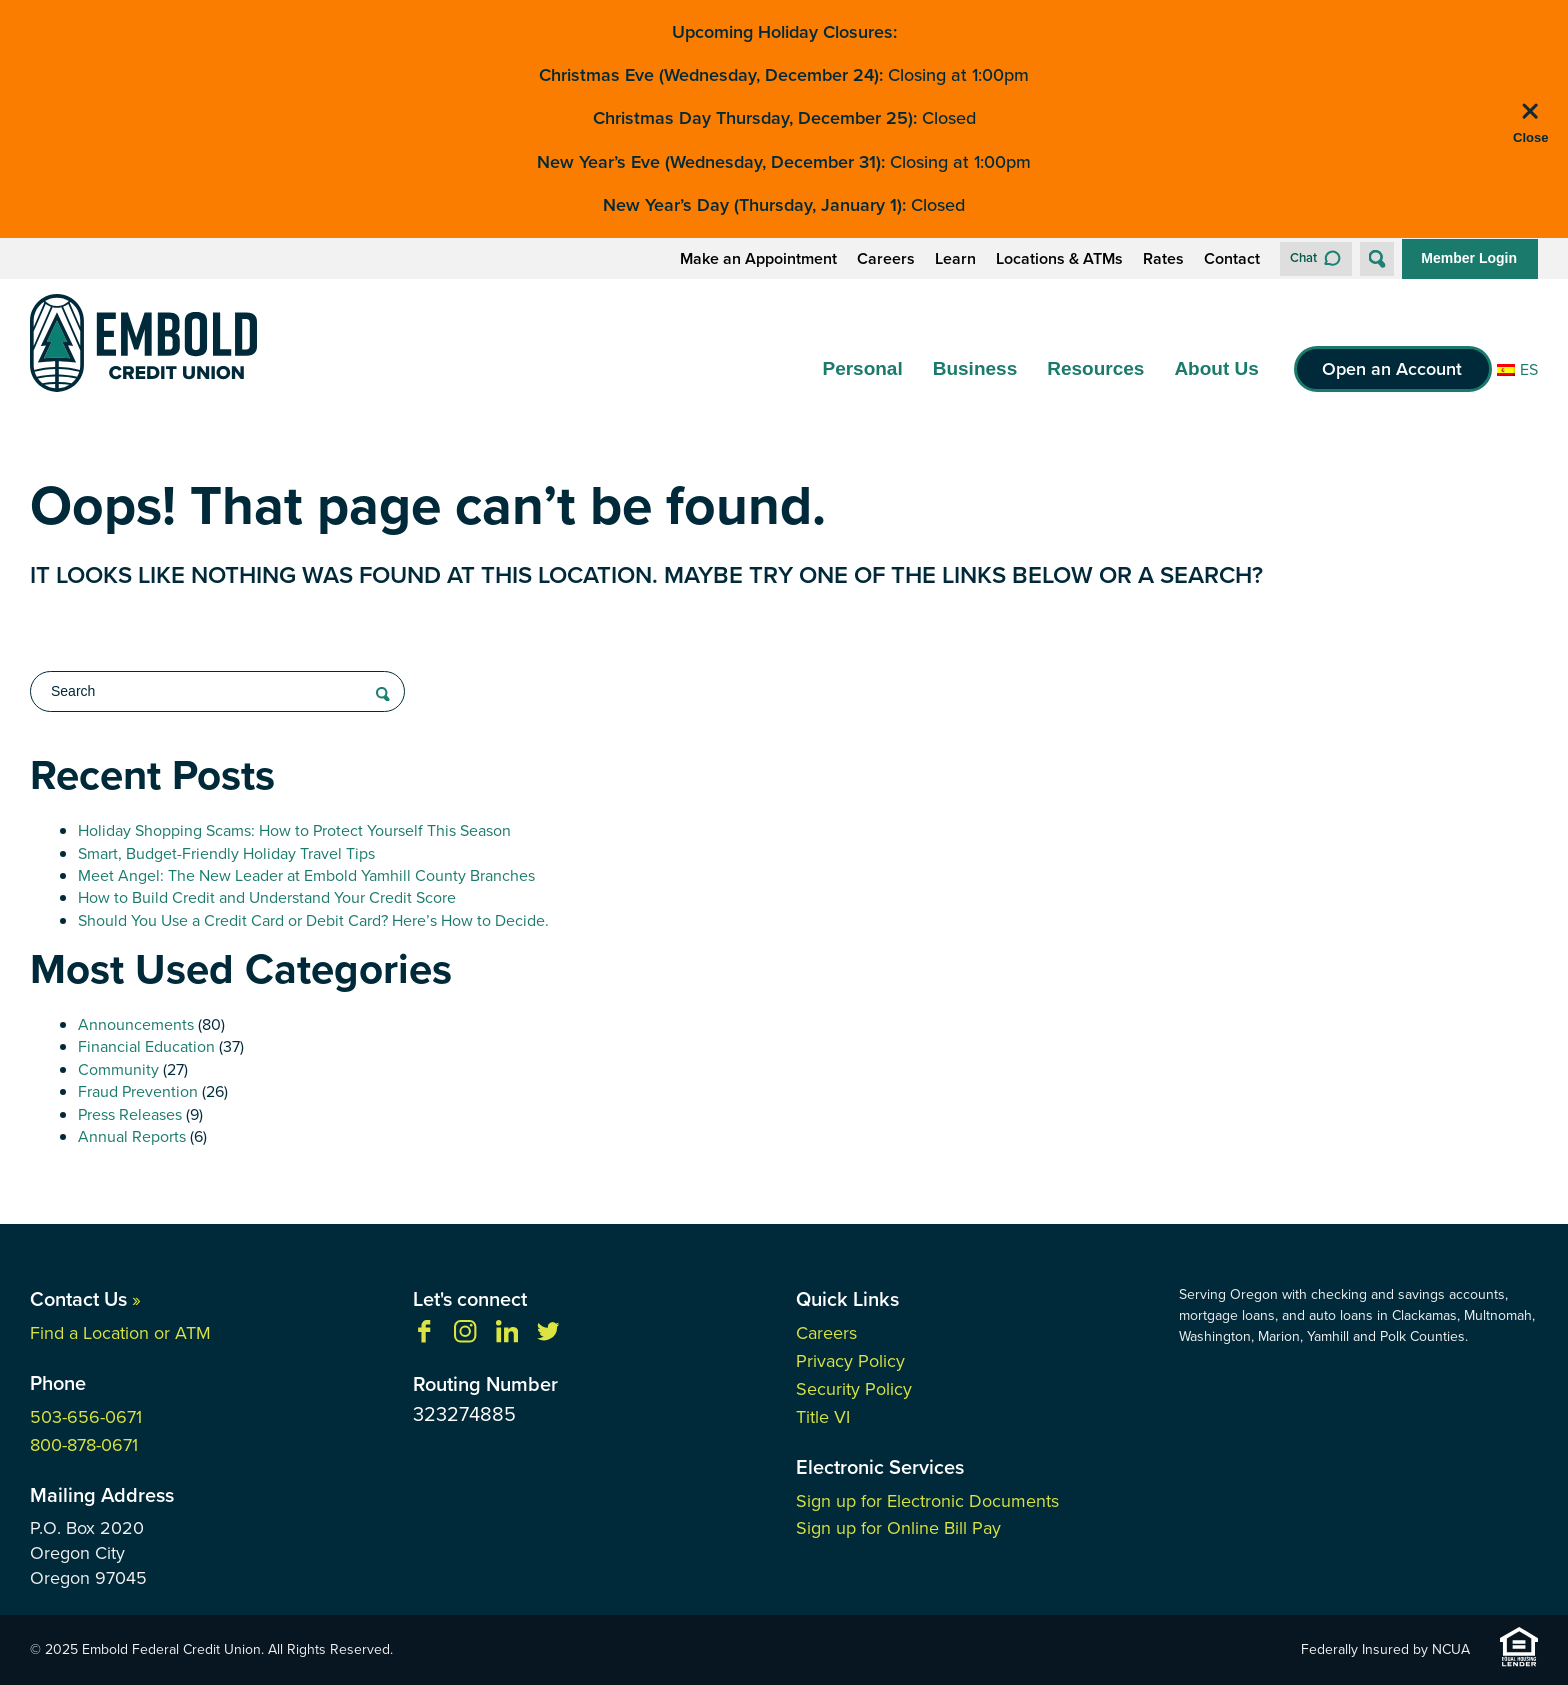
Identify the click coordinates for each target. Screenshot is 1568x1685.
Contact (1232, 259)
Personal (862, 368)
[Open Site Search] (1377, 259)
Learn (955, 259)
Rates (1163, 259)
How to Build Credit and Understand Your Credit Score (267, 897)
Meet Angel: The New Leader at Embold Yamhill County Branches (306, 875)
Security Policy (854, 1389)
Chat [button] (1303, 257)
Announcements (136, 1024)
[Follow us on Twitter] (548, 1337)
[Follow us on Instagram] (465, 1337)
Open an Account (1392, 369)
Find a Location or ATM (120, 1333)
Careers (886, 259)
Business (975, 368)
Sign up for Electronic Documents (927, 1501)
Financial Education (146, 1046)
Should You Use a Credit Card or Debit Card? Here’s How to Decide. (313, 920)
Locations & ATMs (1059, 259)
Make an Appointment (758, 259)
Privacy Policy (850, 1361)
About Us (1216, 368)
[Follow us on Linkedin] (507, 1337)
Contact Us (85, 1299)
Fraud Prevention (138, 1091)
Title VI (823, 1417)
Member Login (1469, 258)
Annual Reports (132, 1136)
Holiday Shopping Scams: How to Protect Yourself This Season (294, 830)
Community (118, 1069)
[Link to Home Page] (143, 346)
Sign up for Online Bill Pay (898, 1528)
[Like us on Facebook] (424, 1337)
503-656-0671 (86, 1417)
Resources (1095, 368)
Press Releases (130, 1114)
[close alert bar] (1530, 124)
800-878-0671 (84, 1445)
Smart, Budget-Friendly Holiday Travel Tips (226, 853)
